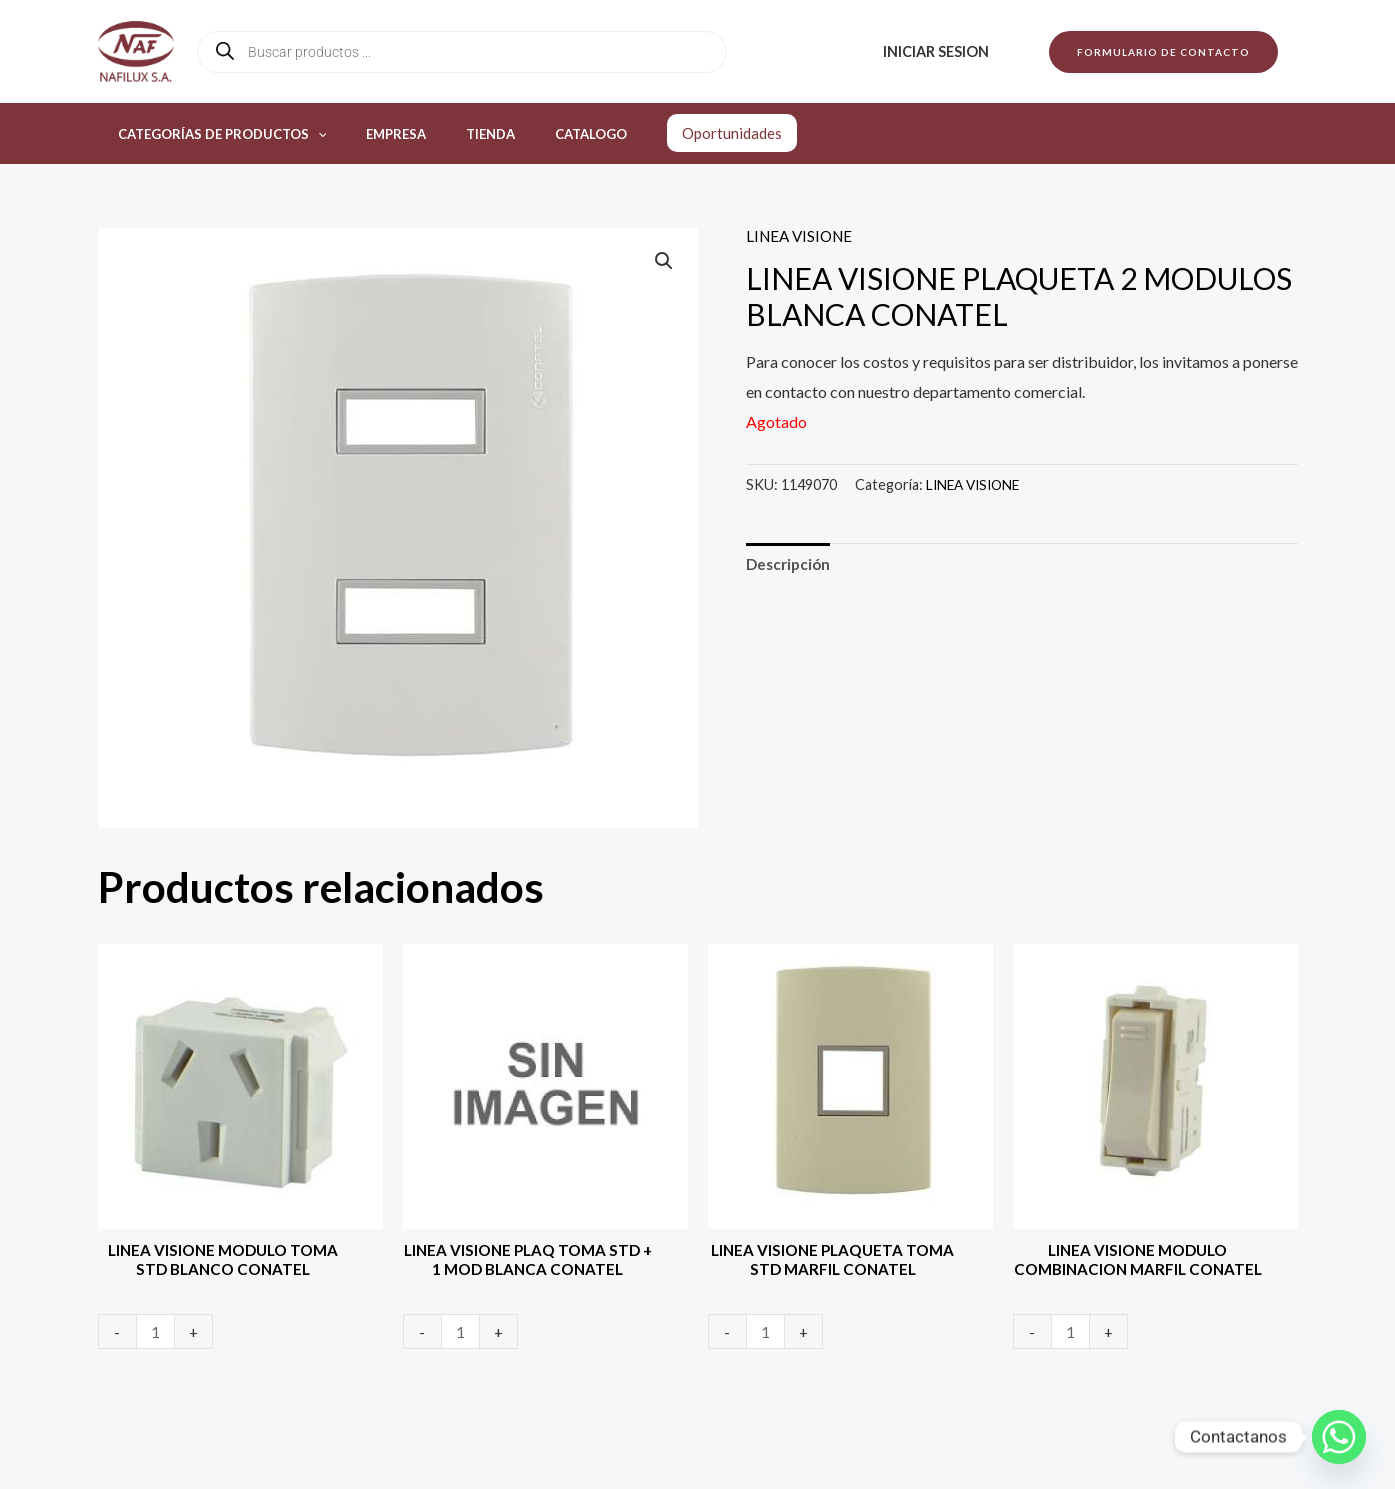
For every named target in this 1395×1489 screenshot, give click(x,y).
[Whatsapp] (1339, 1437)
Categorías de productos (215, 134)
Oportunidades (676, 133)
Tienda (455, 134)
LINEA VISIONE (802, 235)
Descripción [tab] (790, 565)
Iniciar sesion (941, 51)
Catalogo (542, 134)
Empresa (375, 134)
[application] (311, 134)
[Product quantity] (157, 1335)
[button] (1163, 52)
